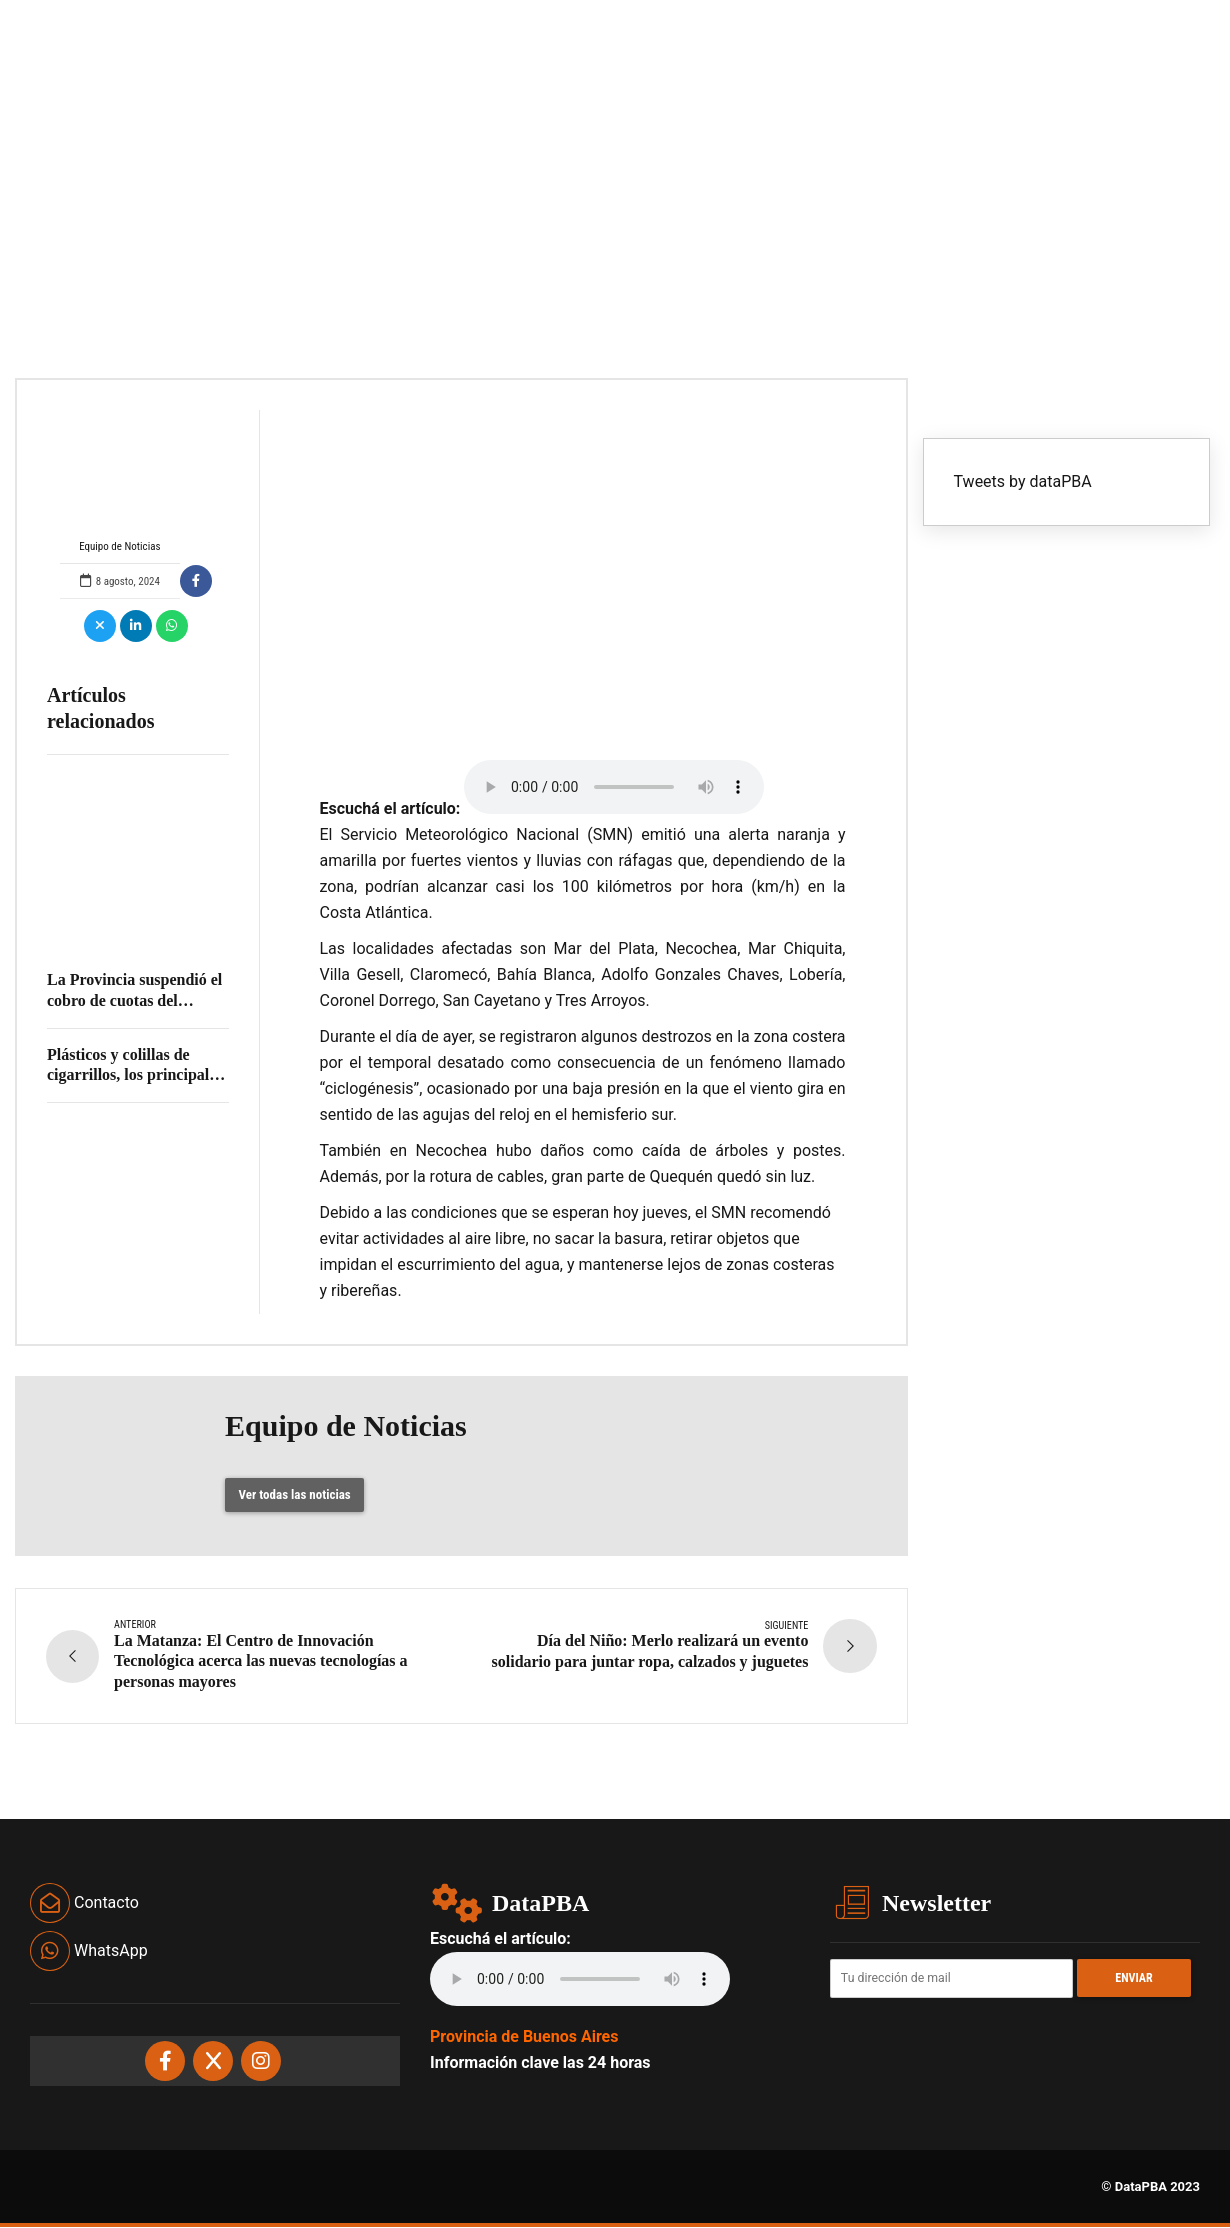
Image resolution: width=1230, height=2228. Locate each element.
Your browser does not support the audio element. (614, 787)
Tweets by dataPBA (1023, 481)
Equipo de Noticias (120, 481)
